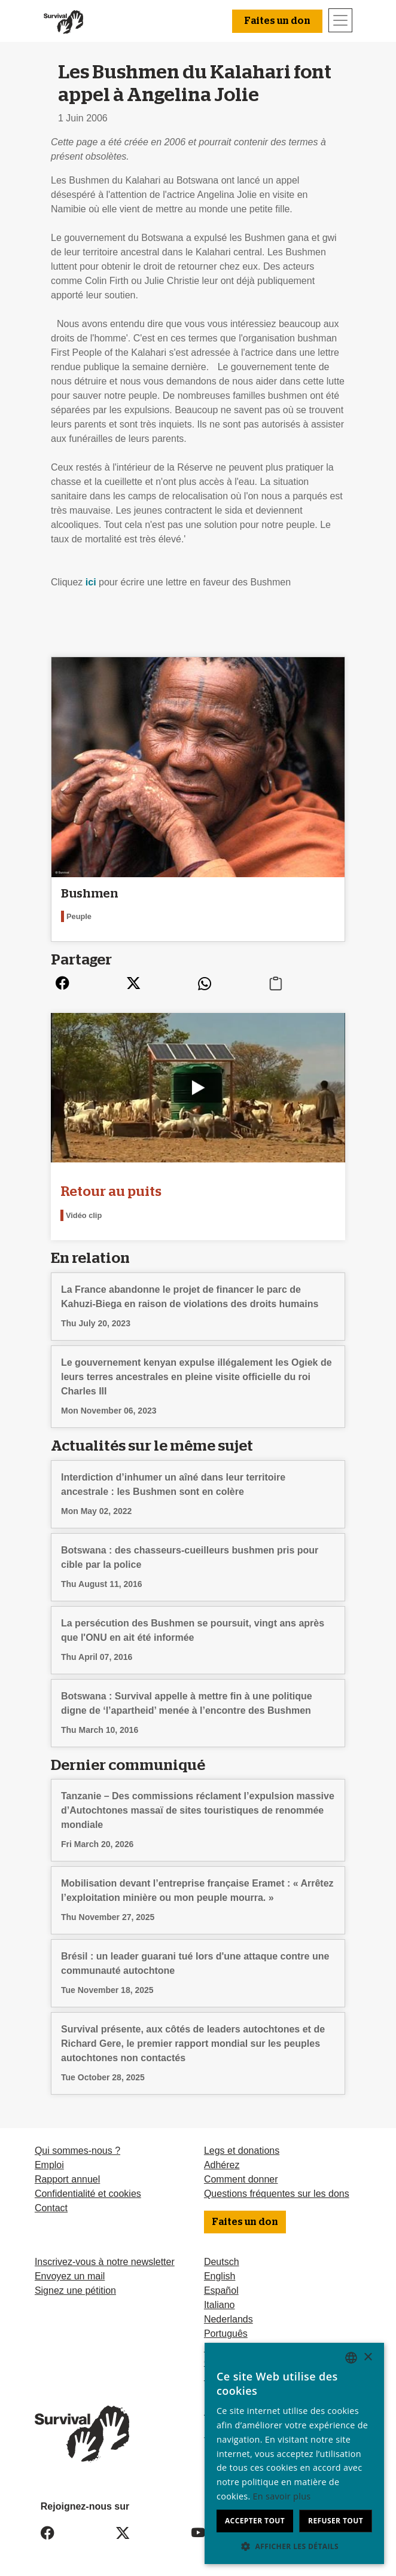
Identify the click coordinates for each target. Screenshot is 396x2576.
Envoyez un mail (70, 2276)
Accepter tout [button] (255, 2521)
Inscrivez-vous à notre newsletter (105, 2262)
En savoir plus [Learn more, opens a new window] (282, 2496)
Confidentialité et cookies (88, 2194)
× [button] (367, 2357)
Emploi (49, 2165)
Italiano (219, 2305)
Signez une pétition (75, 2290)
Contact (51, 2208)
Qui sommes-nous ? (77, 2150)
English (219, 2276)
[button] (294, 2546)
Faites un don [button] (277, 21)
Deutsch (221, 2262)
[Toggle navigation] (340, 20)
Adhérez (222, 2165)
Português (226, 2333)
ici (92, 582)
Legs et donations (241, 2150)
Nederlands (228, 2319)
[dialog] (294, 2453)
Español (221, 2290)
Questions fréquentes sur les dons (276, 2194)
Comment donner (241, 2179)
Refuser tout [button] (335, 2521)
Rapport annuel (67, 2179)
